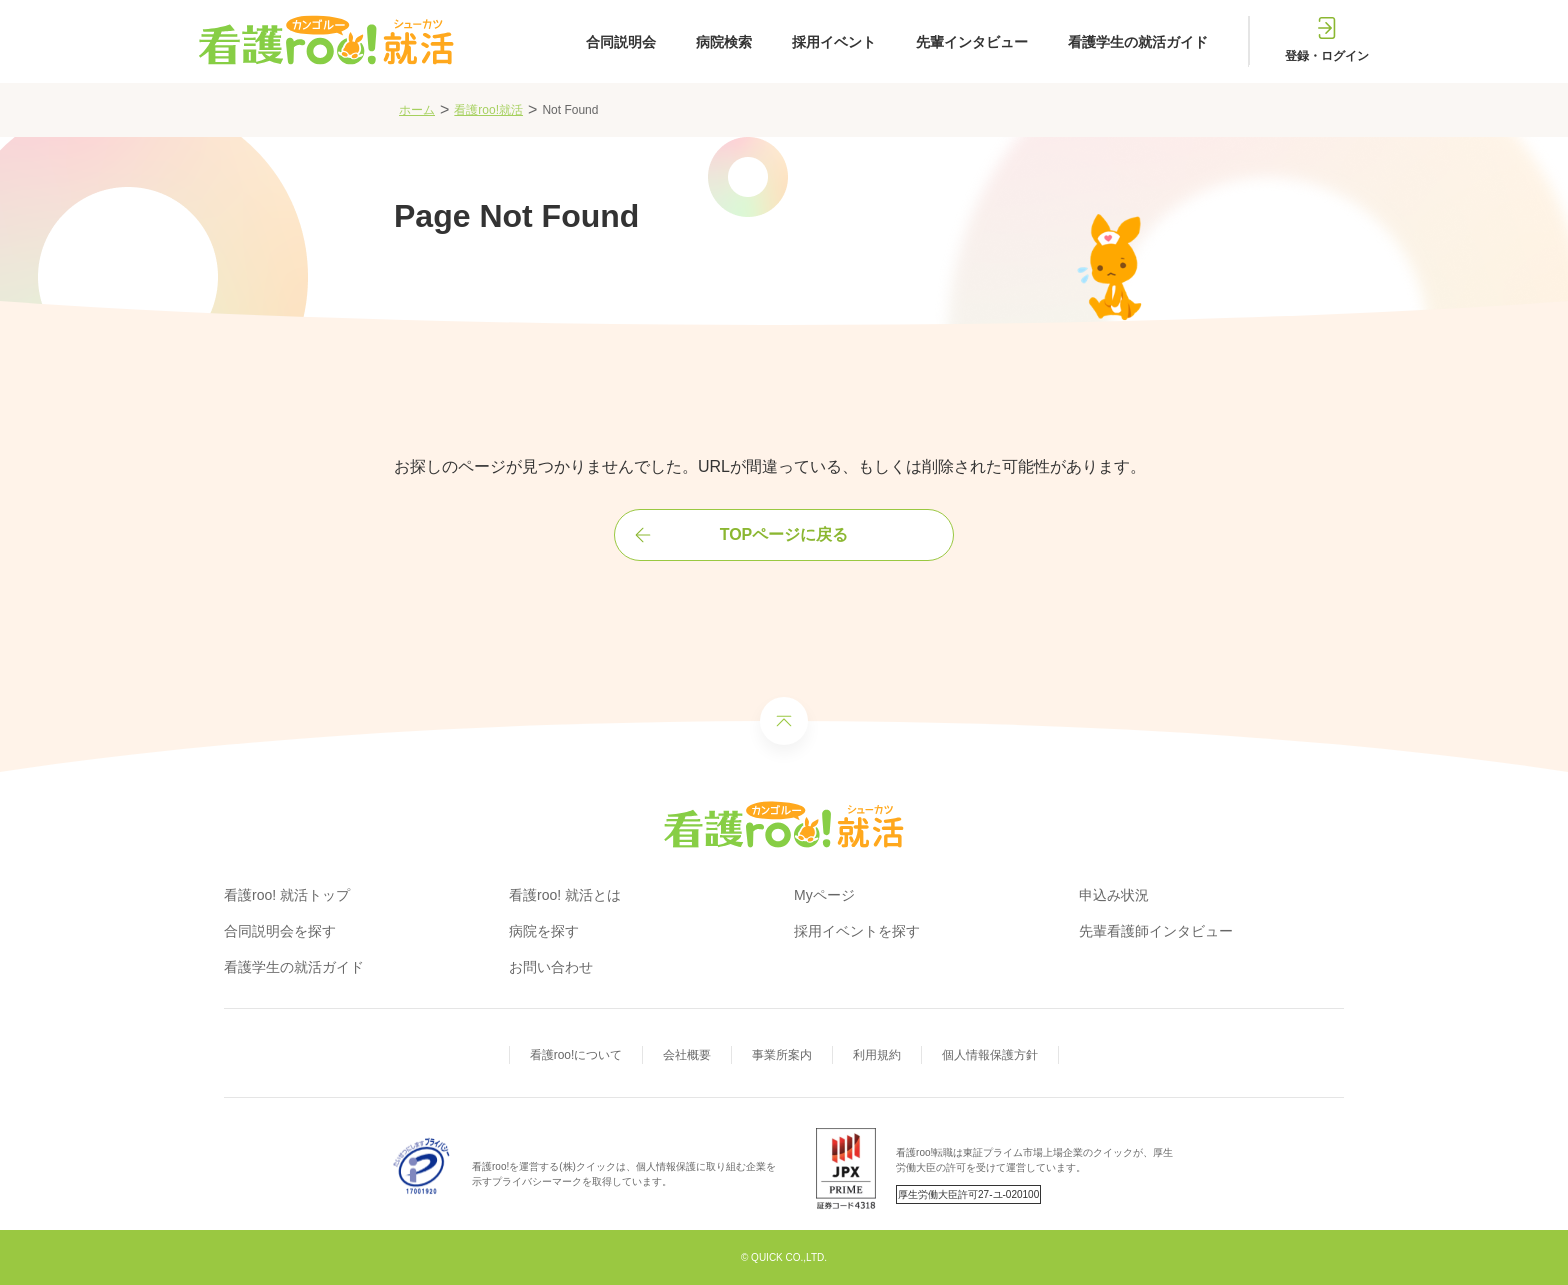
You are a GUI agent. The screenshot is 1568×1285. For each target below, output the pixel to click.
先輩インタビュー (972, 42)
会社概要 (687, 1055)
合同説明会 (621, 42)
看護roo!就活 (488, 110)
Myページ (824, 895)
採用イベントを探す (857, 931)
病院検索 (724, 42)
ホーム (417, 110)
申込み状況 (1114, 895)
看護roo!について (576, 1055)
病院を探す (544, 931)
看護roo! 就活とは (565, 895)
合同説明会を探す (280, 931)
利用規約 (877, 1055)
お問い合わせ (551, 967)
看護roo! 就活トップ (287, 895)
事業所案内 (782, 1055)
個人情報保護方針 (990, 1055)
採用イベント (834, 42)
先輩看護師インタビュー (1156, 931)
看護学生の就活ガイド (1138, 42)
